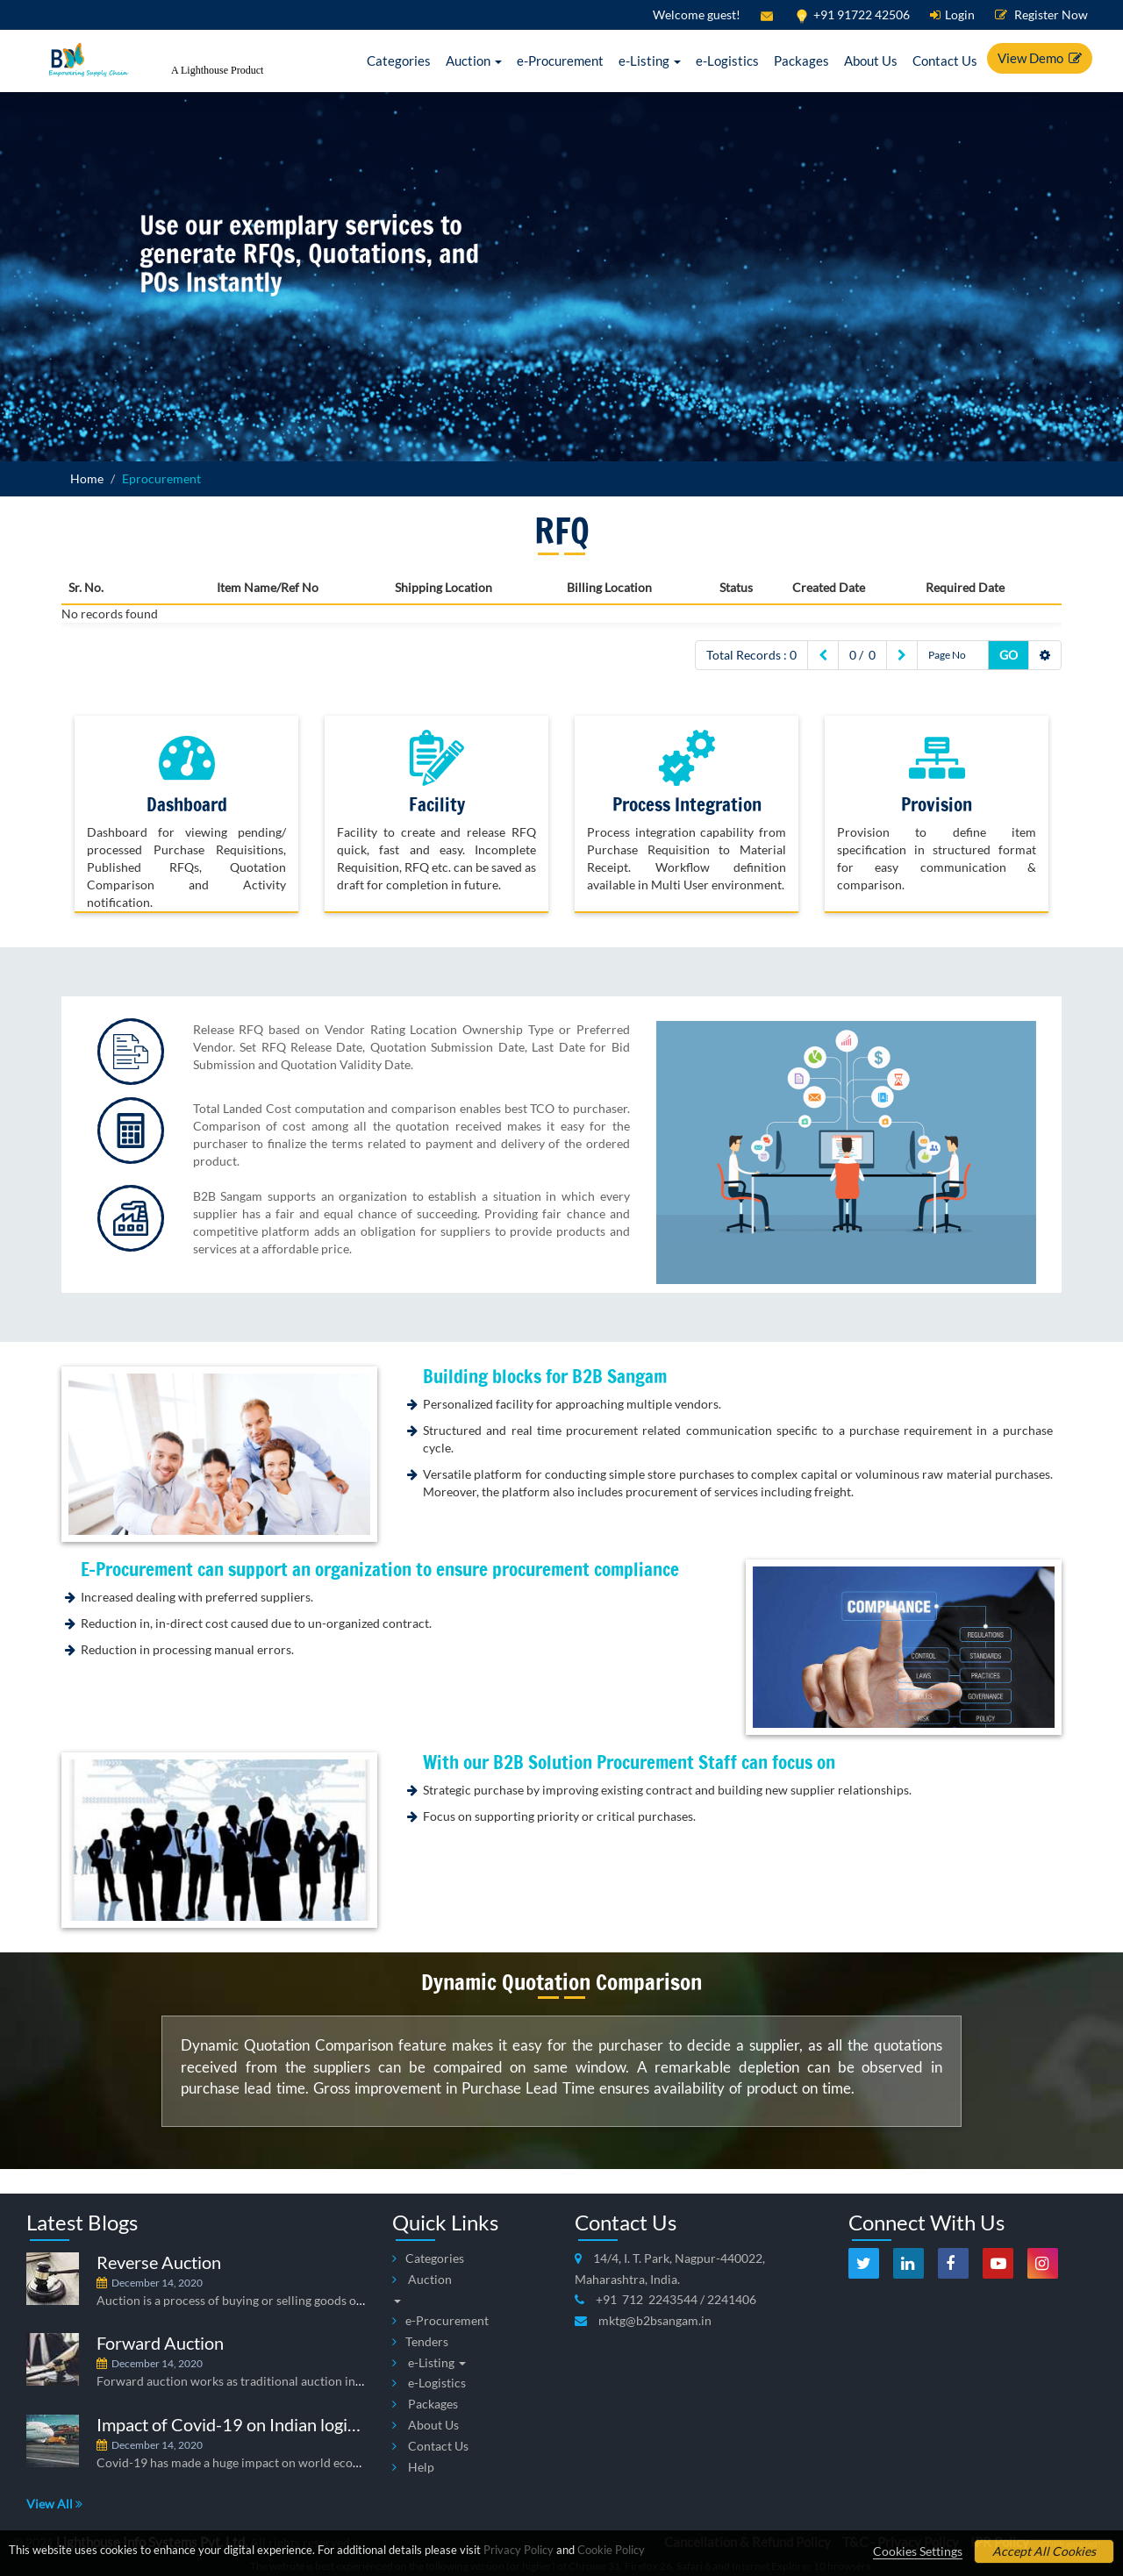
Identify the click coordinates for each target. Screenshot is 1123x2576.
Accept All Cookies (1044, 2551)
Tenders (420, 2341)
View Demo (1040, 58)
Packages (801, 60)
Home (87, 478)
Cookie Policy (611, 2550)
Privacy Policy (518, 2550)
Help (413, 2466)
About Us (871, 60)
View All (54, 2503)
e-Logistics (727, 60)
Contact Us (944, 60)
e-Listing (650, 60)
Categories (399, 60)
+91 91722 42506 (851, 14)
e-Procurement (560, 60)
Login (952, 14)
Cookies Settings (917, 2551)
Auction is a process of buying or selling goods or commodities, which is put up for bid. (331, 2300)
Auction (474, 60)
